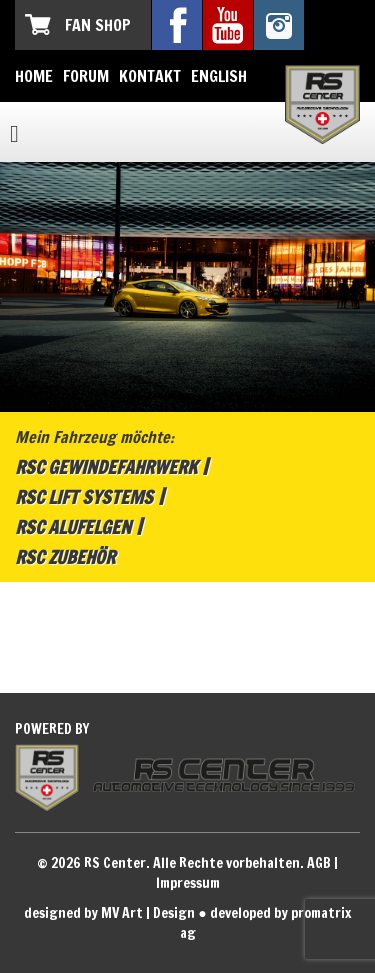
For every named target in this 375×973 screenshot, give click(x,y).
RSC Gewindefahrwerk (106, 467)
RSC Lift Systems (84, 497)
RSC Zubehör (65, 557)
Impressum (188, 883)
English (219, 76)
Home (34, 76)
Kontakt (150, 76)
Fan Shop (98, 25)
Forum (86, 76)
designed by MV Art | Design (109, 913)
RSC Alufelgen (73, 527)
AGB (319, 863)
